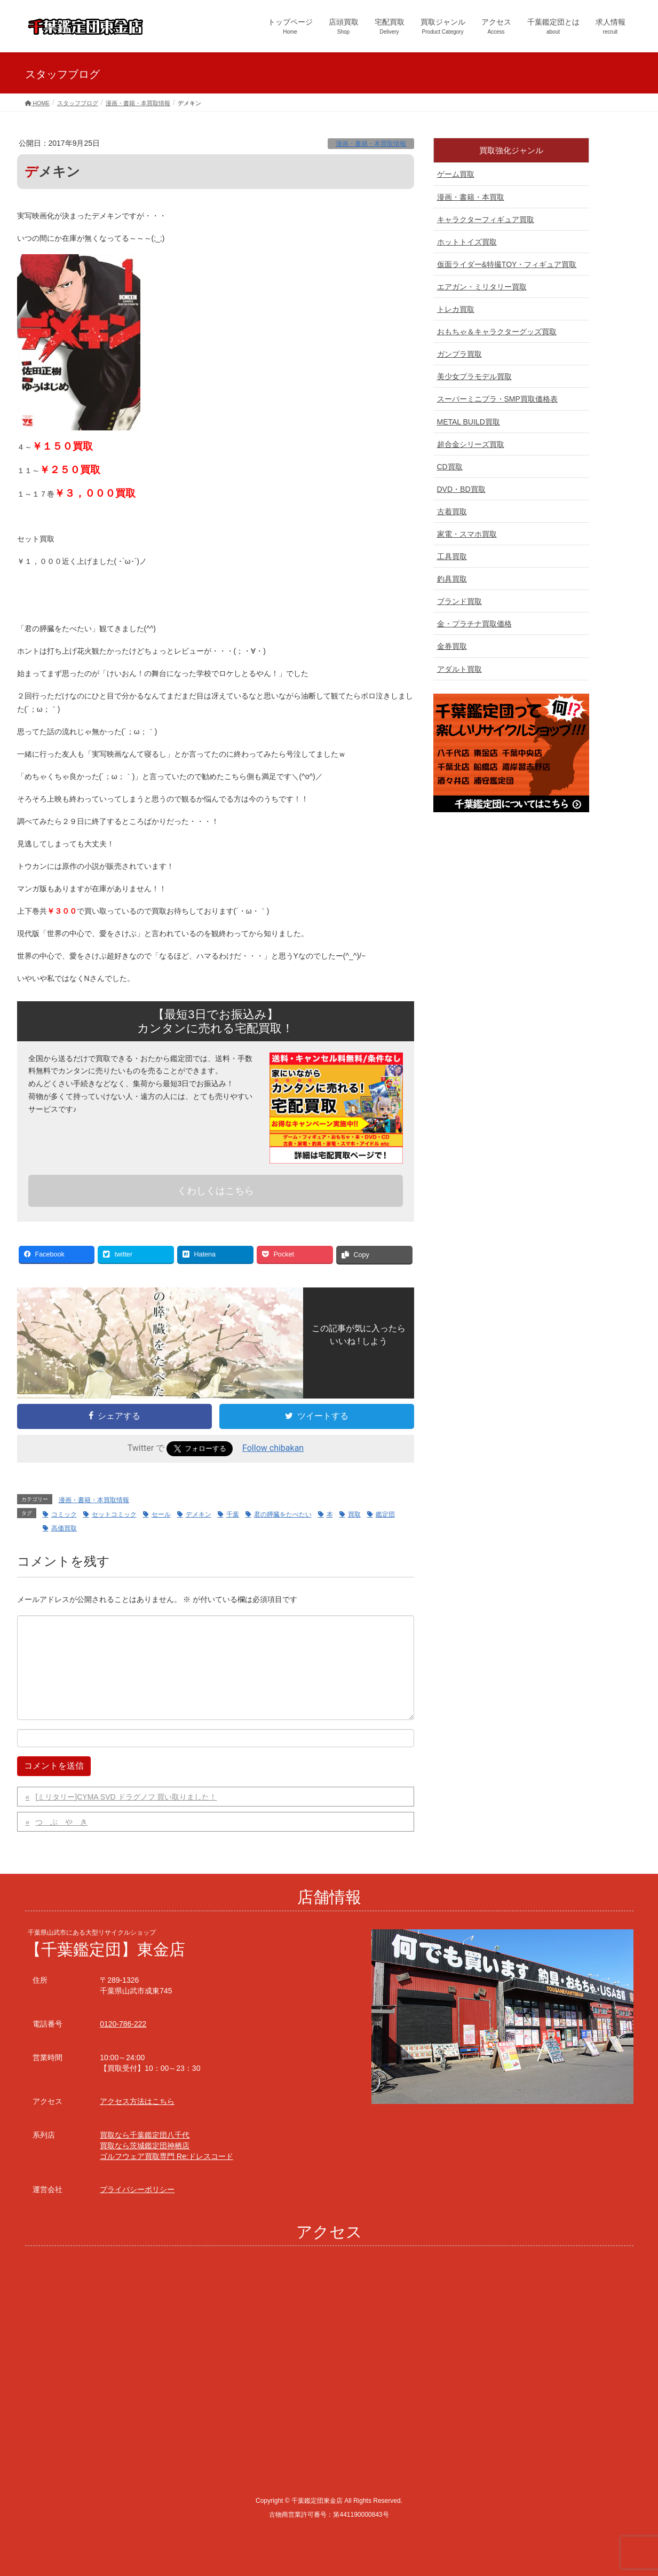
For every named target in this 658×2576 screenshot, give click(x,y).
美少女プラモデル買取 (474, 376)
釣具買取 (452, 579)
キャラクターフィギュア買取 (485, 219)
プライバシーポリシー (137, 2189)
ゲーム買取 (455, 174)
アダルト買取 (459, 669)
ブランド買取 (459, 601)
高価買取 (64, 1528)
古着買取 (452, 511)
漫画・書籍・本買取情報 (371, 143)
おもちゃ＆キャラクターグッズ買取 (497, 331)
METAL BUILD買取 (468, 422)
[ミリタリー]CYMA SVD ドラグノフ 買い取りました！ (126, 1797)
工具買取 (452, 556)
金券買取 (452, 646)
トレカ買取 (455, 309)
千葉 (232, 1514)
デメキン (198, 1514)
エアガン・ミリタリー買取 (482, 286)
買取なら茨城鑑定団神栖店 (144, 2145)
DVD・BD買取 (461, 489)
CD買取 (450, 466)
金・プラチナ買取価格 (474, 623)
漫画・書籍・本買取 (470, 197)
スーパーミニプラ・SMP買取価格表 (497, 399)
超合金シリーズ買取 (470, 444)
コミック (64, 1514)
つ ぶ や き (61, 1822)
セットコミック (114, 1514)
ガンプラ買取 (459, 354)
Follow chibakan (273, 1448)
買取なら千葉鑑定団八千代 (144, 2135)
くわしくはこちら (215, 1190)
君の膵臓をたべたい (283, 1514)
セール (161, 1514)
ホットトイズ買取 (467, 242)
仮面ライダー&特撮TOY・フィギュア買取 (507, 264)
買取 (354, 1514)
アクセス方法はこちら (137, 2101)
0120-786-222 (123, 2024)
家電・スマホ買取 (467, 534)
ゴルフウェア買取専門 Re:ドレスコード (166, 2156)
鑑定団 (385, 1514)
